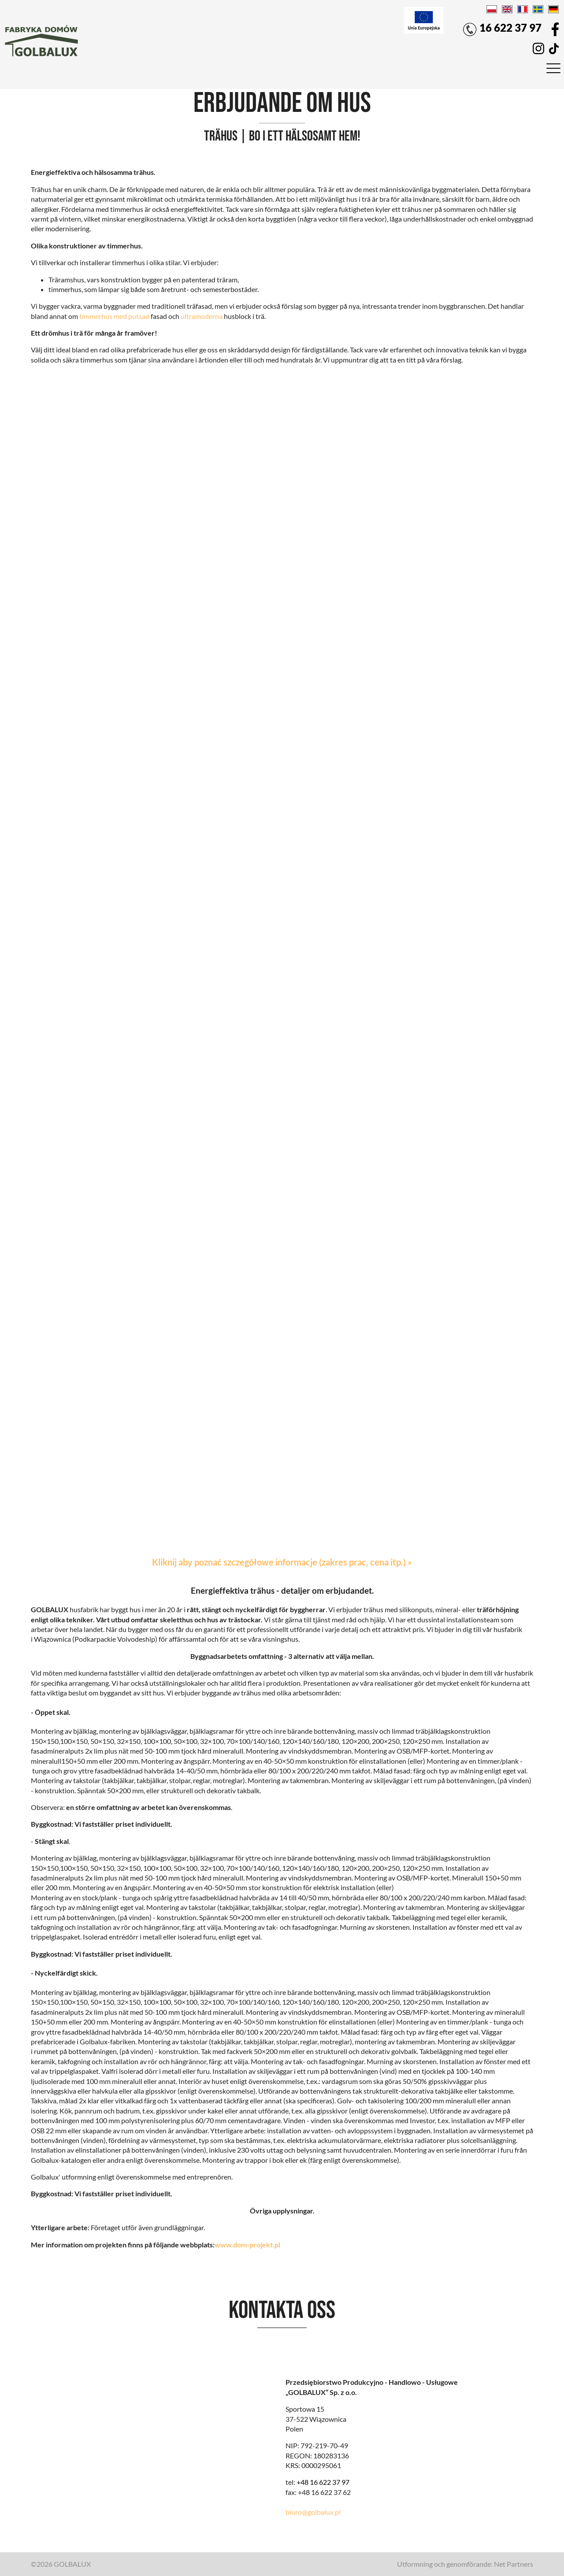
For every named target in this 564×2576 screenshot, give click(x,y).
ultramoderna (202, 316)
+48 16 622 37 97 (323, 2482)
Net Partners (513, 2564)
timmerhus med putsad (114, 316)
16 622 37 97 (502, 28)
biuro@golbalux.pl (313, 2512)
